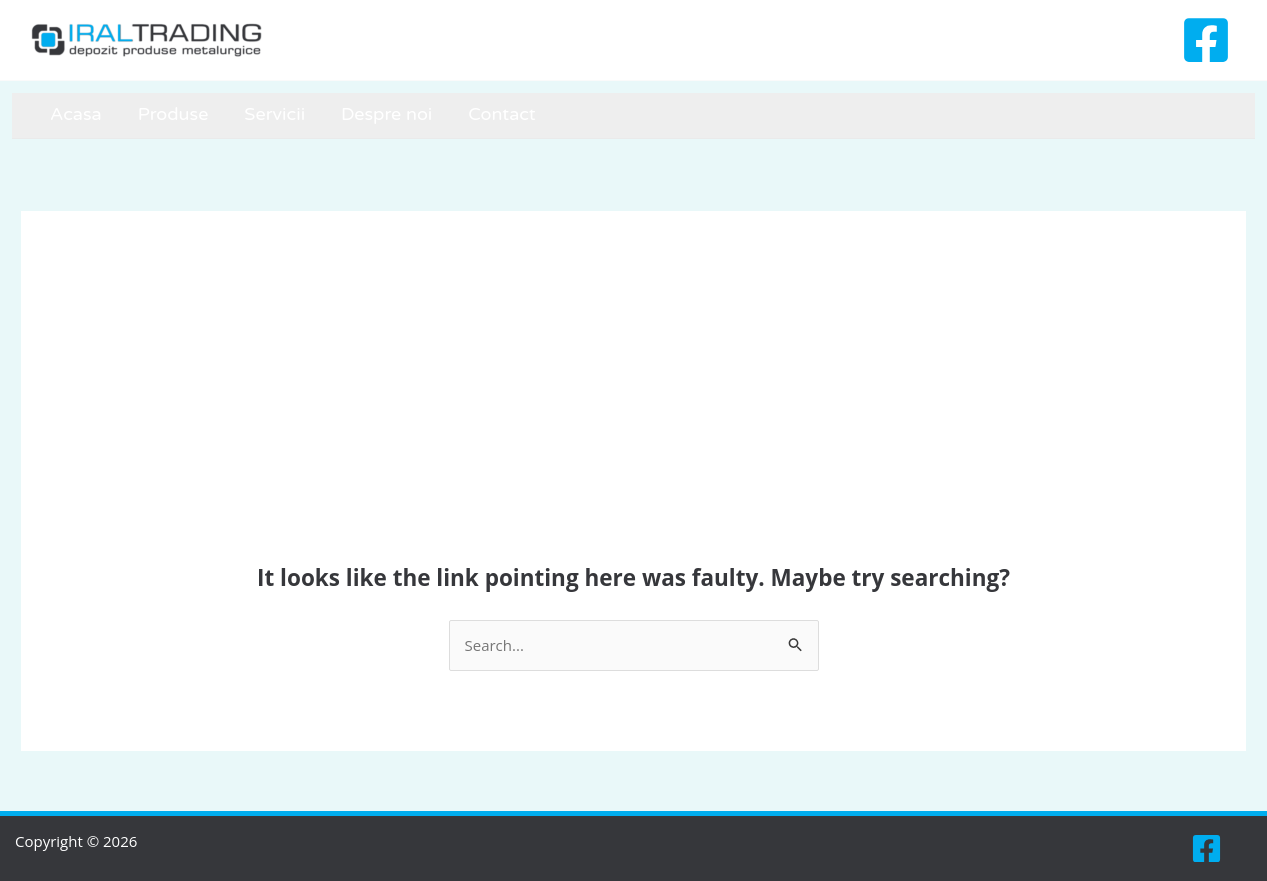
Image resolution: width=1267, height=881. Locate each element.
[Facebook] (1206, 40)
